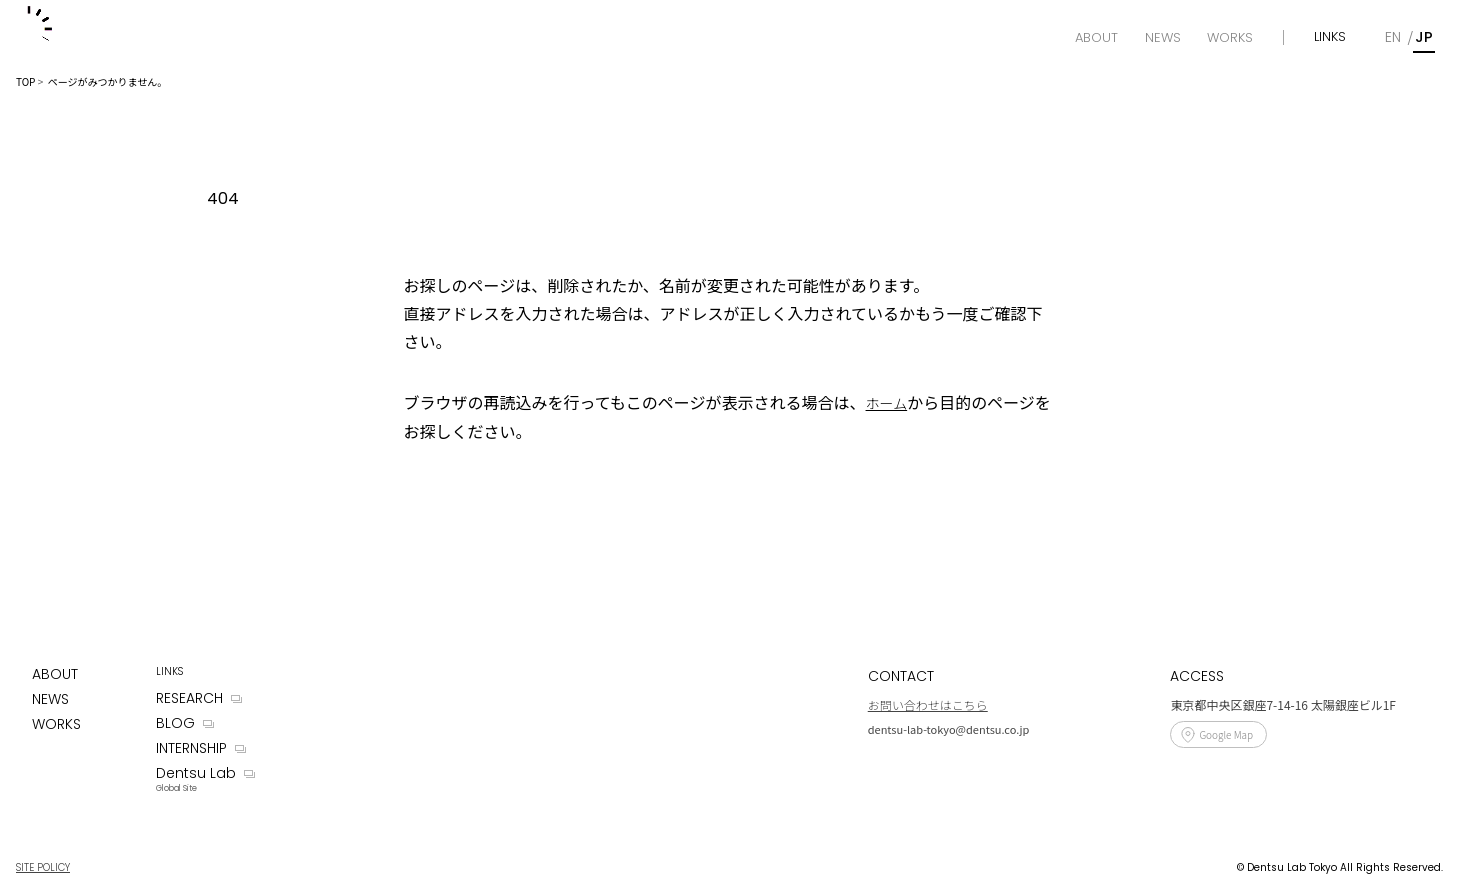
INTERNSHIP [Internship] (191, 748)
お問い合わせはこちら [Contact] (928, 704)
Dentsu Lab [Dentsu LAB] (196, 773)
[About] (1096, 38)
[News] (1163, 38)
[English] (1393, 37)
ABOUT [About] (55, 674)
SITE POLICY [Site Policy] (43, 867)
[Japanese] (1424, 37)
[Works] (1230, 38)
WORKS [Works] (56, 724)
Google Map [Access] (1226, 734)
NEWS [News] (50, 699)
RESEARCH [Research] (189, 698)
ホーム (887, 403)
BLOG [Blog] (175, 723)
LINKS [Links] (1330, 36)
